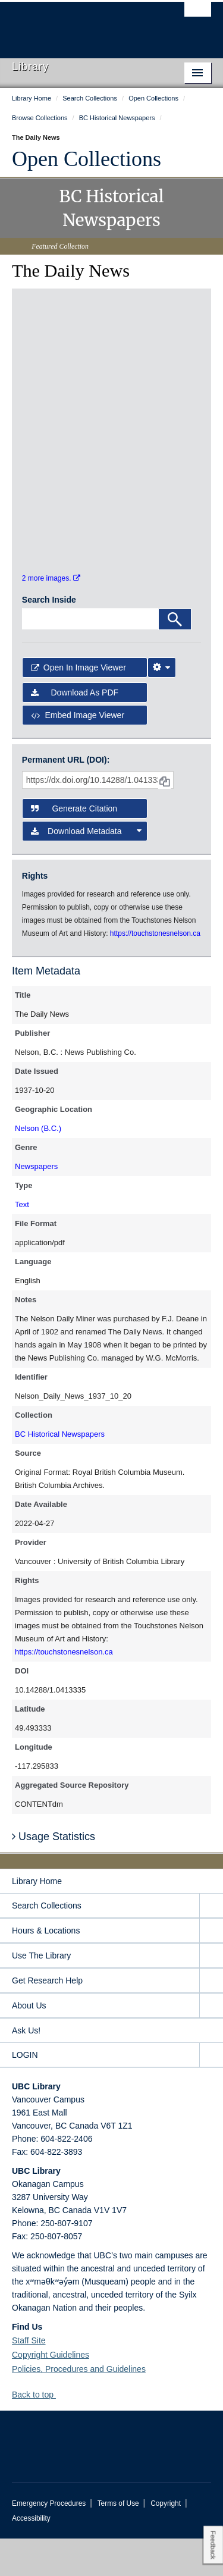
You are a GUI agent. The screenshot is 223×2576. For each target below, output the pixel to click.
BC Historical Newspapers (60, 1471)
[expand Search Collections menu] (211, 1943)
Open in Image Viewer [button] (78, 705)
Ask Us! (26, 2068)
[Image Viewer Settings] (161, 705)
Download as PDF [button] (74, 730)
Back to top (38, 2432)
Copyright (165, 2541)
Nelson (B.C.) (38, 1165)
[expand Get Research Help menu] (211, 2018)
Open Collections (86, 159)
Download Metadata (86, 868)
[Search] (174, 656)
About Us (29, 2043)
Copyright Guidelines (50, 2392)
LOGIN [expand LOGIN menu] (25, 2092)
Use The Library (41, 1993)
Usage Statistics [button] (53, 1873)
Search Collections (46, 1943)
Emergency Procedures (49, 2541)
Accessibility (31, 2556)
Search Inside (49, 636)
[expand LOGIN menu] (211, 2092)
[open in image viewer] (52, 342)
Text (22, 1241)
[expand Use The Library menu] (211, 1993)
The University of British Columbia (82, 24)
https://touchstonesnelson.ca (64, 1689)
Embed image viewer (77, 752)
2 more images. (51, 616)
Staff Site (29, 2378)
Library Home (37, 1918)
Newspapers (36, 1203)
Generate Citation (74, 846)
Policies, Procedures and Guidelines (79, 2406)
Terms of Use (118, 2541)
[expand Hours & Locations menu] (211, 1968)
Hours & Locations (46, 1968)
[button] (60, 2431)
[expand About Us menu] (211, 2043)
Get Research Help (47, 2018)
